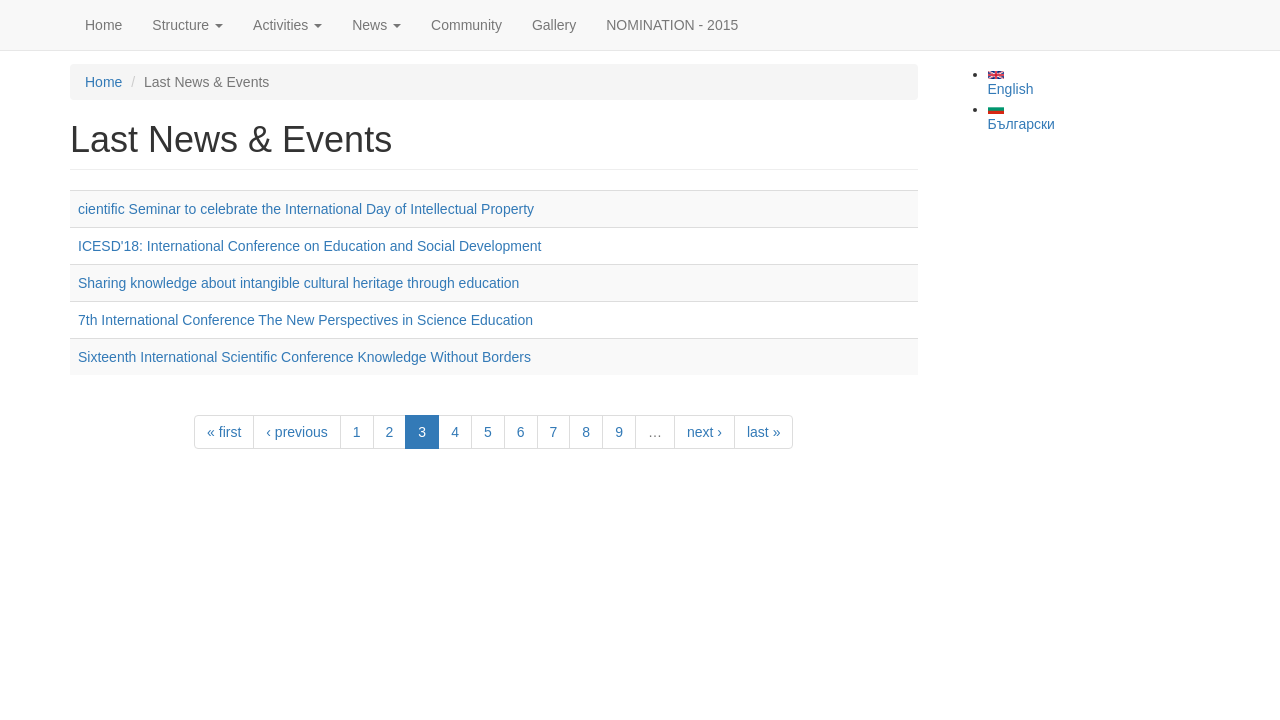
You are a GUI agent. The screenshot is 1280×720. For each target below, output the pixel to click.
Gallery (554, 25)
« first (224, 432)
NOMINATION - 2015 (672, 25)
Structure (187, 25)
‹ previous (296, 432)
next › (704, 432)
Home (103, 25)
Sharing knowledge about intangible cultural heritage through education (298, 283)
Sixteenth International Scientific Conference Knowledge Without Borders (304, 357)
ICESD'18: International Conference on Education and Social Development (309, 246)
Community (466, 25)
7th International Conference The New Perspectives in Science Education (305, 320)
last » (763, 432)
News (376, 25)
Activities (287, 25)
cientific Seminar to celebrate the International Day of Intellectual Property (306, 209)
